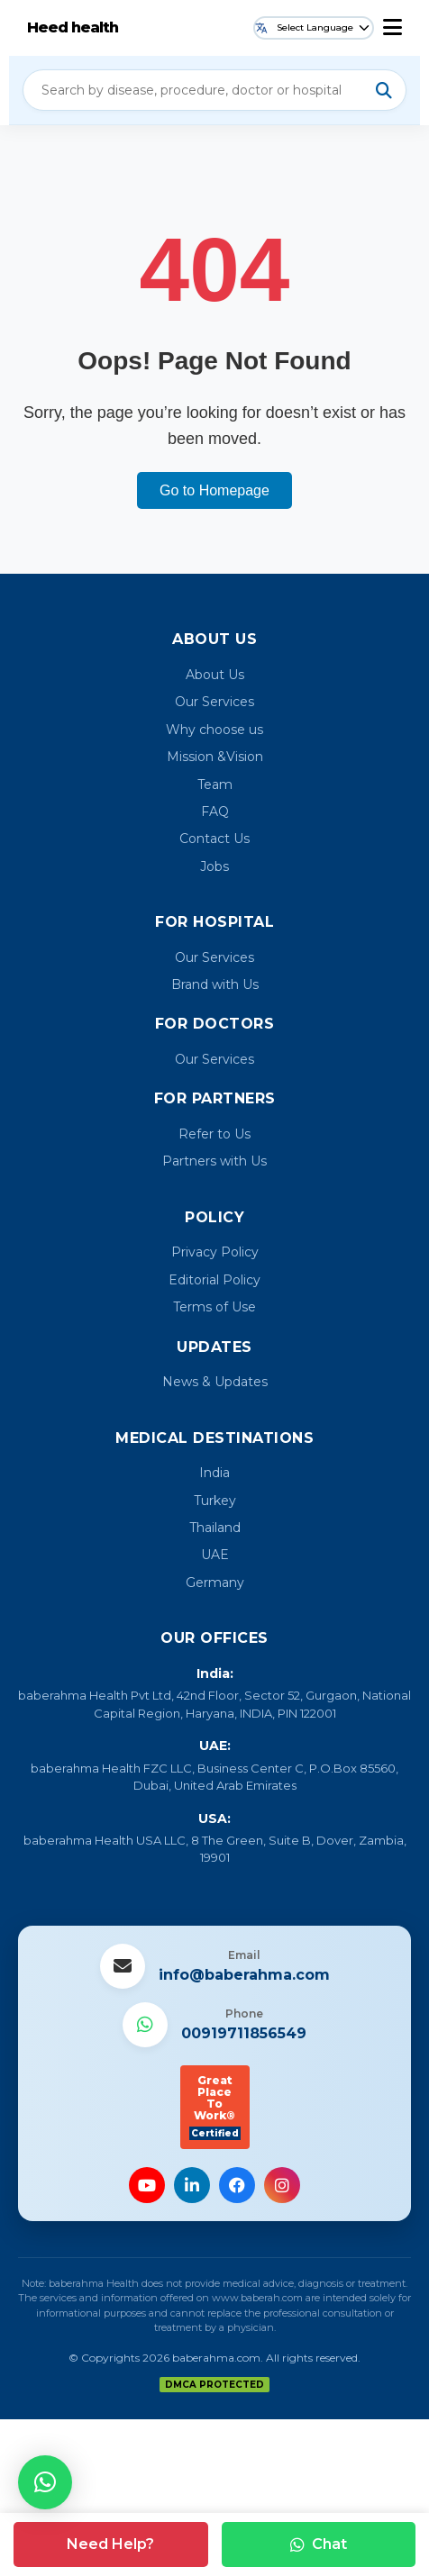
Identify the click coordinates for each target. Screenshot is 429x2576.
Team (215, 784)
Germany (215, 1582)
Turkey (215, 1500)
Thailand (215, 1527)
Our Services (214, 702)
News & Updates (215, 1382)
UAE (215, 1555)
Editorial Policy (214, 1280)
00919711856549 (243, 2033)
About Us (215, 675)
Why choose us (214, 729)
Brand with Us (215, 984)
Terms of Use (214, 1307)
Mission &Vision (215, 756)
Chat (318, 2544)
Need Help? (110, 2544)
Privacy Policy (215, 1252)
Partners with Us (214, 1161)
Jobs (214, 866)
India (214, 1473)
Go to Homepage (214, 490)
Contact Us (214, 838)
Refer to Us (214, 1134)
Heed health (72, 27)
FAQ (215, 811)
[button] (45, 2482)
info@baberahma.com (244, 1974)
